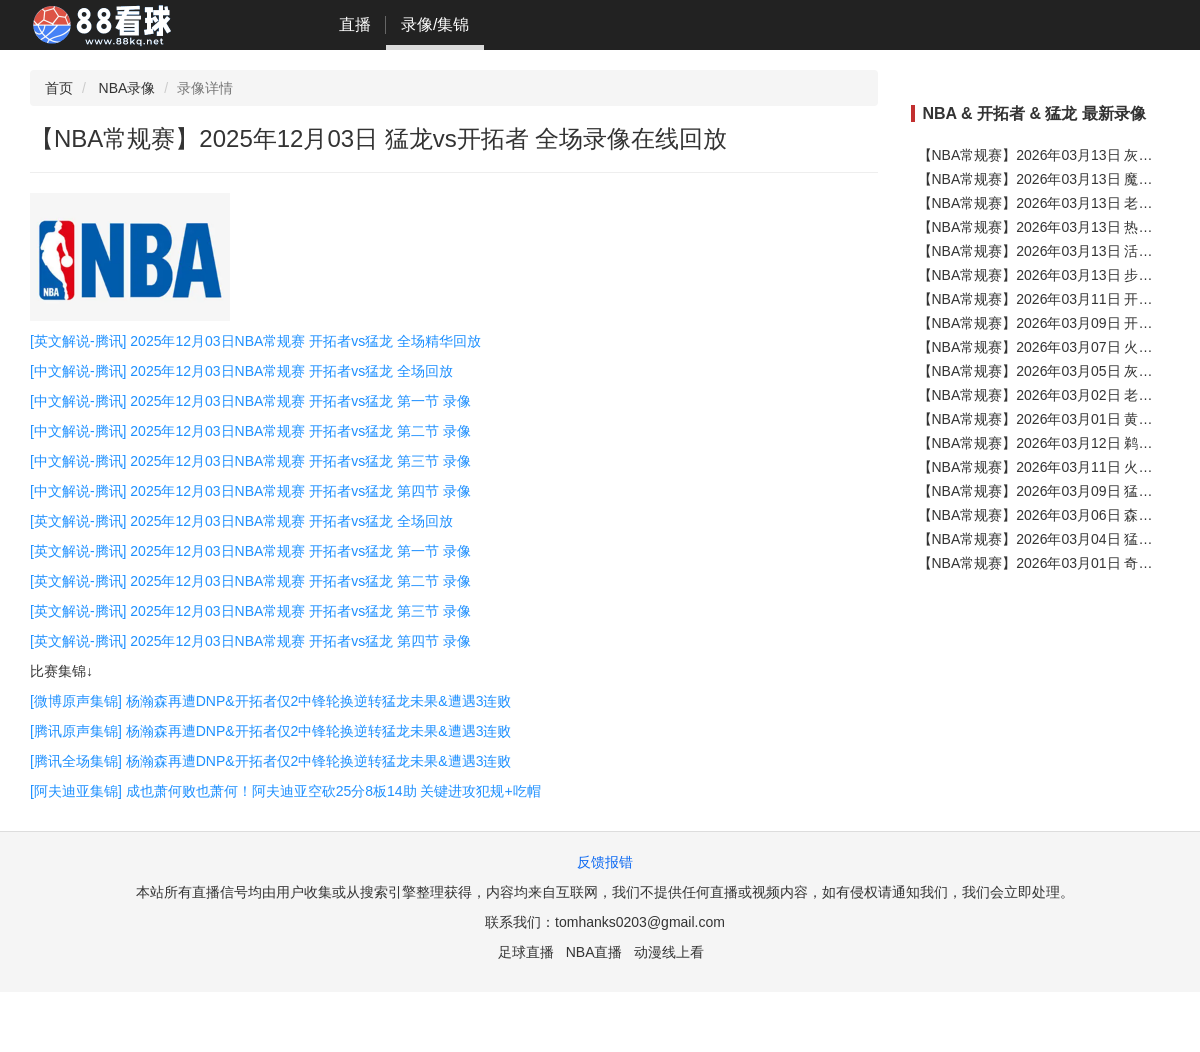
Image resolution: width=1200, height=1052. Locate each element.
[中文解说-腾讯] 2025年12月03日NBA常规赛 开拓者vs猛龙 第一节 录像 (250, 401)
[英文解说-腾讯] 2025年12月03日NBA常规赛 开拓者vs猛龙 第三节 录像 (250, 611)
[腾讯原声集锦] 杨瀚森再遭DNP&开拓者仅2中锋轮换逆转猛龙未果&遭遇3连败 (270, 731)
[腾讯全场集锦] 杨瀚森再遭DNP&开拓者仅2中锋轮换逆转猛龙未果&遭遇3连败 (270, 761)
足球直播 (526, 952)
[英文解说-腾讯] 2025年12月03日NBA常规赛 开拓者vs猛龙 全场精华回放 (255, 341)
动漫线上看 (669, 952)
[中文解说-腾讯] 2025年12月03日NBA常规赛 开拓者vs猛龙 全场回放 (241, 371)
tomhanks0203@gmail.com (640, 922)
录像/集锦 (435, 24)
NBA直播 (594, 952)
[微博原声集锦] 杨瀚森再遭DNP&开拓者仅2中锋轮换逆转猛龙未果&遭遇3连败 (270, 701)
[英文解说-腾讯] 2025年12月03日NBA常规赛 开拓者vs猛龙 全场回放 (241, 521)
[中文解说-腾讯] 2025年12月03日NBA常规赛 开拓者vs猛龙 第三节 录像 (250, 461)
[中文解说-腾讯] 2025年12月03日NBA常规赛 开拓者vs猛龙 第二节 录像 (250, 431)
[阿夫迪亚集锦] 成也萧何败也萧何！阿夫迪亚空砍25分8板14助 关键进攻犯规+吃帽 (285, 791)
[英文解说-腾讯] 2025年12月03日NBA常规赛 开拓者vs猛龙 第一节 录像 (250, 551)
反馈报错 (605, 862)
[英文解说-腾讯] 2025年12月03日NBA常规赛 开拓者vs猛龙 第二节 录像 (250, 581)
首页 (59, 88)
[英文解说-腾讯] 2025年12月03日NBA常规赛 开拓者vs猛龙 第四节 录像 (250, 641)
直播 (355, 24)
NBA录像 (127, 88)
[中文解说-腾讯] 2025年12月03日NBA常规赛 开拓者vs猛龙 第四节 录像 (250, 491)
